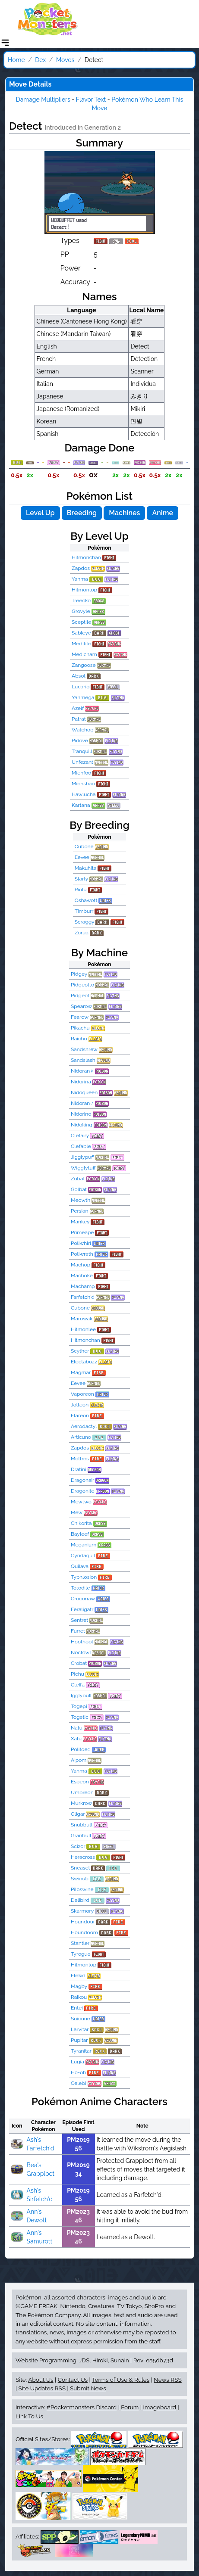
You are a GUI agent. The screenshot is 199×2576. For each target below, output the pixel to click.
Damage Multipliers (43, 99)
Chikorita (81, 1523)
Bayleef (80, 1534)
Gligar (78, 1814)
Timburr (84, 911)
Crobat (79, 1663)
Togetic (79, 1717)
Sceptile (81, 622)
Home (16, 59)
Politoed (81, 1749)
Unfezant (82, 762)
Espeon (80, 1782)
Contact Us (73, 2379)
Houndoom (84, 1932)
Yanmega (83, 697)
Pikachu (80, 1028)
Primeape (82, 1232)
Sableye (81, 633)
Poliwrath (82, 1254)
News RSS (167, 2379)
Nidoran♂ (82, 1103)
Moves (65, 59)
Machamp (83, 1286)
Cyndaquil (83, 1555)
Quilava (79, 1566)
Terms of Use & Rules (120, 2379)
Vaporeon (82, 1394)
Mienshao (83, 784)
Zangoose (84, 665)
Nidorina (81, 1082)
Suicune (80, 2019)
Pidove (80, 740)
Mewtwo (81, 1502)
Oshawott (86, 900)
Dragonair (82, 1480)
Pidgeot (80, 995)
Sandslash (83, 1060)
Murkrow (81, 1803)
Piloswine (82, 1889)
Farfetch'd (83, 1297)
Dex (40, 59)
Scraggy (85, 922)
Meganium (83, 1545)
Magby (79, 1986)
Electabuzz (84, 1362)
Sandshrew (84, 1049)
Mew (76, 1512)
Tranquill (82, 751)
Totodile (80, 1588)
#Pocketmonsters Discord (82, 2407)
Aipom (78, 1760)
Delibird (80, 1900)
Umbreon (82, 1792)
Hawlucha (83, 794)
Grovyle (81, 611)
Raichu (79, 1039)
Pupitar (79, 2040)
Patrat (79, 719)
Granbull (81, 1835)
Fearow (79, 1017)
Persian (79, 1211)
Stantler (80, 1943)
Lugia (77, 2062)
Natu (76, 1728)
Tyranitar (81, 2051)
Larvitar (79, 2029)
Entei (77, 2008)
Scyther (80, 1351)
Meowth (80, 1200)
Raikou (79, 1997)
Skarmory (82, 1911)
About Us (40, 2379)
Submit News (88, 2388)
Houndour (83, 1922)
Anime (162, 513)
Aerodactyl (84, 1426)
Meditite (81, 644)
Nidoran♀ (82, 1071)
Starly (81, 879)
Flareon (80, 1415)
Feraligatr (82, 1609)
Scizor (78, 1846)
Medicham (84, 654)
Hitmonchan (86, 557)
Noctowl (81, 1652)
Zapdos (81, 568)
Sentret (79, 1620)
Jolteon (79, 1405)
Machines (124, 513)
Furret (78, 1631)
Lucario (80, 687)
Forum (130, 2407)
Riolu (81, 890)
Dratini (78, 1469)
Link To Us (29, 2416)
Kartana (81, 805)
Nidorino (81, 1114)
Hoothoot (82, 1642)
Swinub (79, 1879)
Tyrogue (81, 1954)
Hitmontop (84, 590)
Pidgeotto (82, 985)
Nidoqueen (84, 1092)
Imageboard (159, 2407)
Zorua (81, 933)
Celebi (78, 2083)
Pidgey (79, 974)
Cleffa (78, 1685)
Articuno (81, 1437)
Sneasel (80, 1868)
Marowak (81, 1319)
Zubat (78, 1179)
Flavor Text (91, 99)
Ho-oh (78, 2072)
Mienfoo (81, 773)
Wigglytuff (83, 1168)
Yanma (80, 579)
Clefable (81, 1146)
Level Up (40, 513)
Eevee (82, 857)
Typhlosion (84, 1577)
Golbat (79, 1189)
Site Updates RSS (42, 2388)
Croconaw (83, 1599)
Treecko (81, 600)
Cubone (84, 846)
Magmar (81, 1372)
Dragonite (82, 1491)
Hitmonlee (83, 1329)
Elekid (78, 1975)
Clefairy (80, 1135)
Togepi (79, 1706)
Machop (80, 1265)
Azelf (78, 708)
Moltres (80, 1459)
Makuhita (86, 868)
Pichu (77, 1674)
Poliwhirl (81, 1243)
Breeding (82, 513)
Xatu (76, 1739)
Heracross (83, 1857)
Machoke (82, 1275)
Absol (78, 676)
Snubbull (81, 1825)
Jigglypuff (82, 1157)
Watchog (82, 730)
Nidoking (81, 1125)
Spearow (81, 1006)
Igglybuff (81, 1695)
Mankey (80, 1222)
